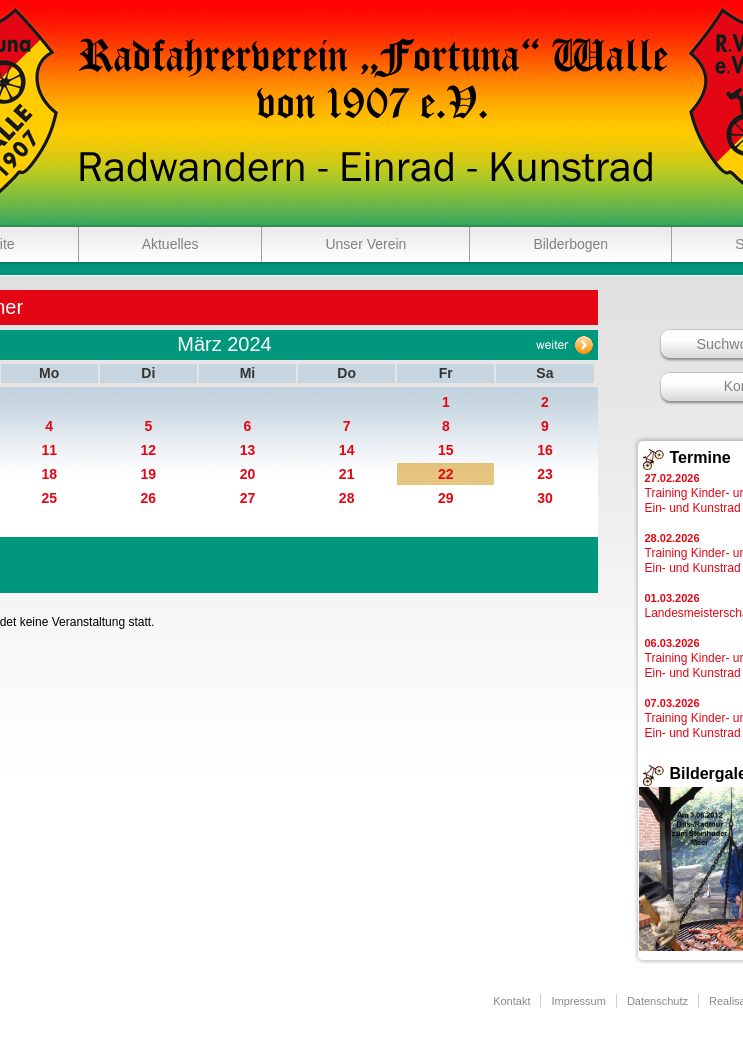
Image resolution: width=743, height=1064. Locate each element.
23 (545, 474)
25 (49, 498)
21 (347, 474)
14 (347, 450)
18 (49, 474)
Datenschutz (657, 1001)
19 (149, 474)
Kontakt (511, 1001)
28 (347, 498)
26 (149, 498)
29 (446, 498)
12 (149, 450)
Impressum (578, 1001)
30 (545, 498)
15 (446, 450)
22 (446, 474)
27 (248, 498)
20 (248, 474)
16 (545, 450)
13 (248, 450)
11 (49, 450)
